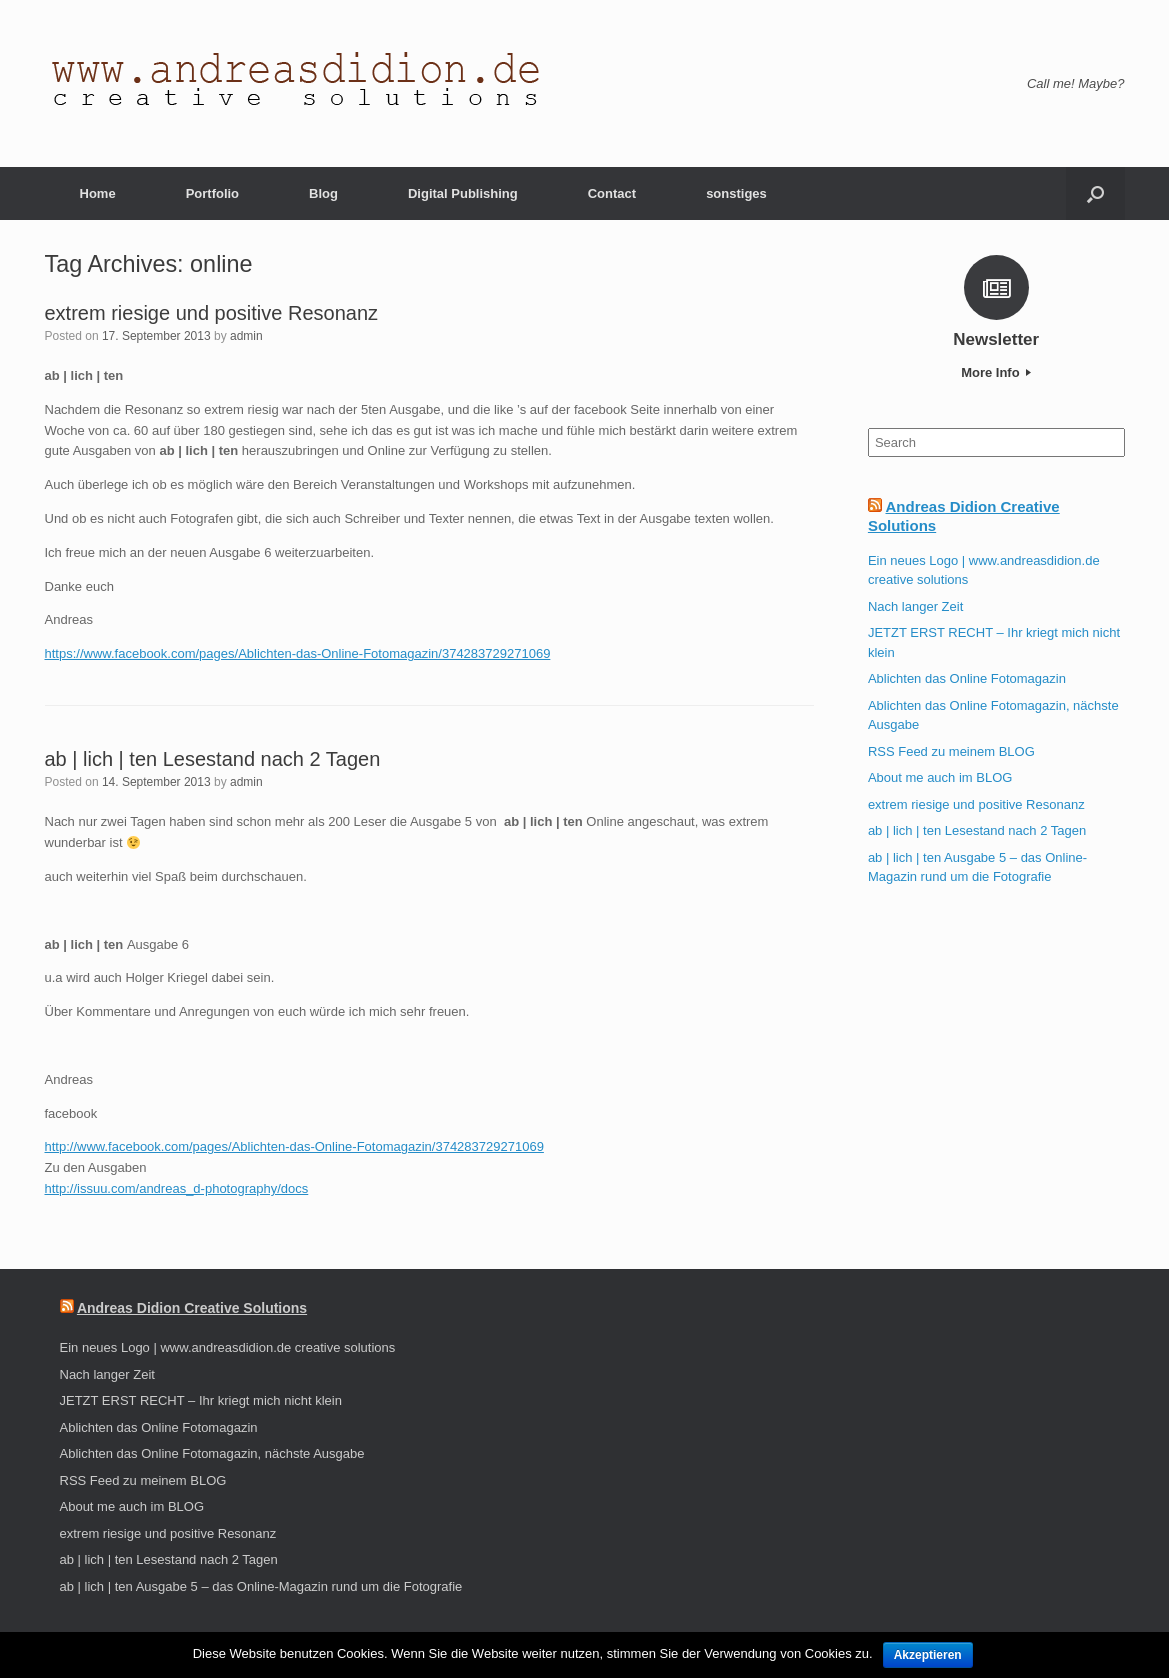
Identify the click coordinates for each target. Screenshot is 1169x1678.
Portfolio (212, 193)
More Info (996, 372)
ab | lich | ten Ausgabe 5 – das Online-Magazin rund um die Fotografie (261, 1586)
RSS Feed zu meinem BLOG (951, 751)
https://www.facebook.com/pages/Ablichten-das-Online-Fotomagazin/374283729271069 (298, 653)
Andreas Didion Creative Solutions (192, 1308)
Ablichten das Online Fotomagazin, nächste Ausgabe (212, 1453)
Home (98, 193)
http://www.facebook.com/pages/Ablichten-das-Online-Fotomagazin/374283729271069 (294, 1146)
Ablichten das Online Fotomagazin (967, 678)
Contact (612, 193)
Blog (323, 193)
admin (246, 336)
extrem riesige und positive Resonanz (212, 313)
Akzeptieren (928, 1655)
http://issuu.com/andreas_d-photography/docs (177, 1188)
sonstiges (736, 193)
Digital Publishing (463, 193)
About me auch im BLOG (940, 777)
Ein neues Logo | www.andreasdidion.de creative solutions (228, 1347)
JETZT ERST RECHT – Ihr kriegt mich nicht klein (201, 1400)
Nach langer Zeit (915, 606)
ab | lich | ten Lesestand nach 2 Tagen (213, 759)
